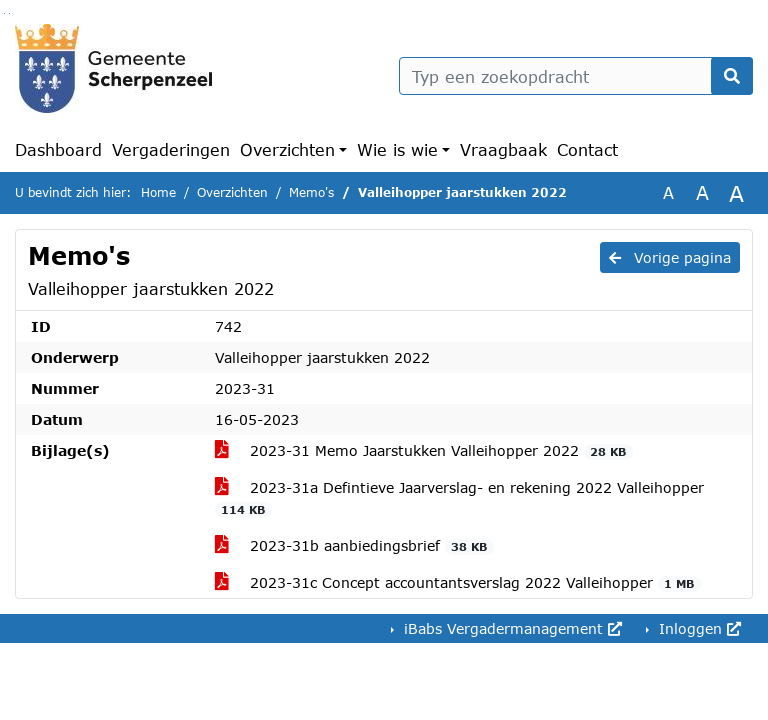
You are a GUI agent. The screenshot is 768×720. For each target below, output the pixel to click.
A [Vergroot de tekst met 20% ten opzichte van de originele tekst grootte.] (702, 192)
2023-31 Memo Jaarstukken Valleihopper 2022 (424, 451)
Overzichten (287, 149)
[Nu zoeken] (732, 76)
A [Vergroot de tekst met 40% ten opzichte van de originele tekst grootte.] (736, 193)
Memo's (311, 192)
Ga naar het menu (9, 13)
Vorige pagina (670, 257)
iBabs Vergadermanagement (510, 628)
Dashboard (58, 149)
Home (158, 192)
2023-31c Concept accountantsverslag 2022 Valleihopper (458, 583)
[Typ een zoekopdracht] (576, 76)
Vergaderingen (171, 149)
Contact (587, 149)
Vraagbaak (503, 149)
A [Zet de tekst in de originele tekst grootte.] (668, 192)
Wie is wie (397, 149)
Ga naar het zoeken (4, 13)
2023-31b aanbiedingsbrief (354, 546)
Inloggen (697, 628)
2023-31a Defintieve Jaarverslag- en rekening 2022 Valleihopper (459, 498)
